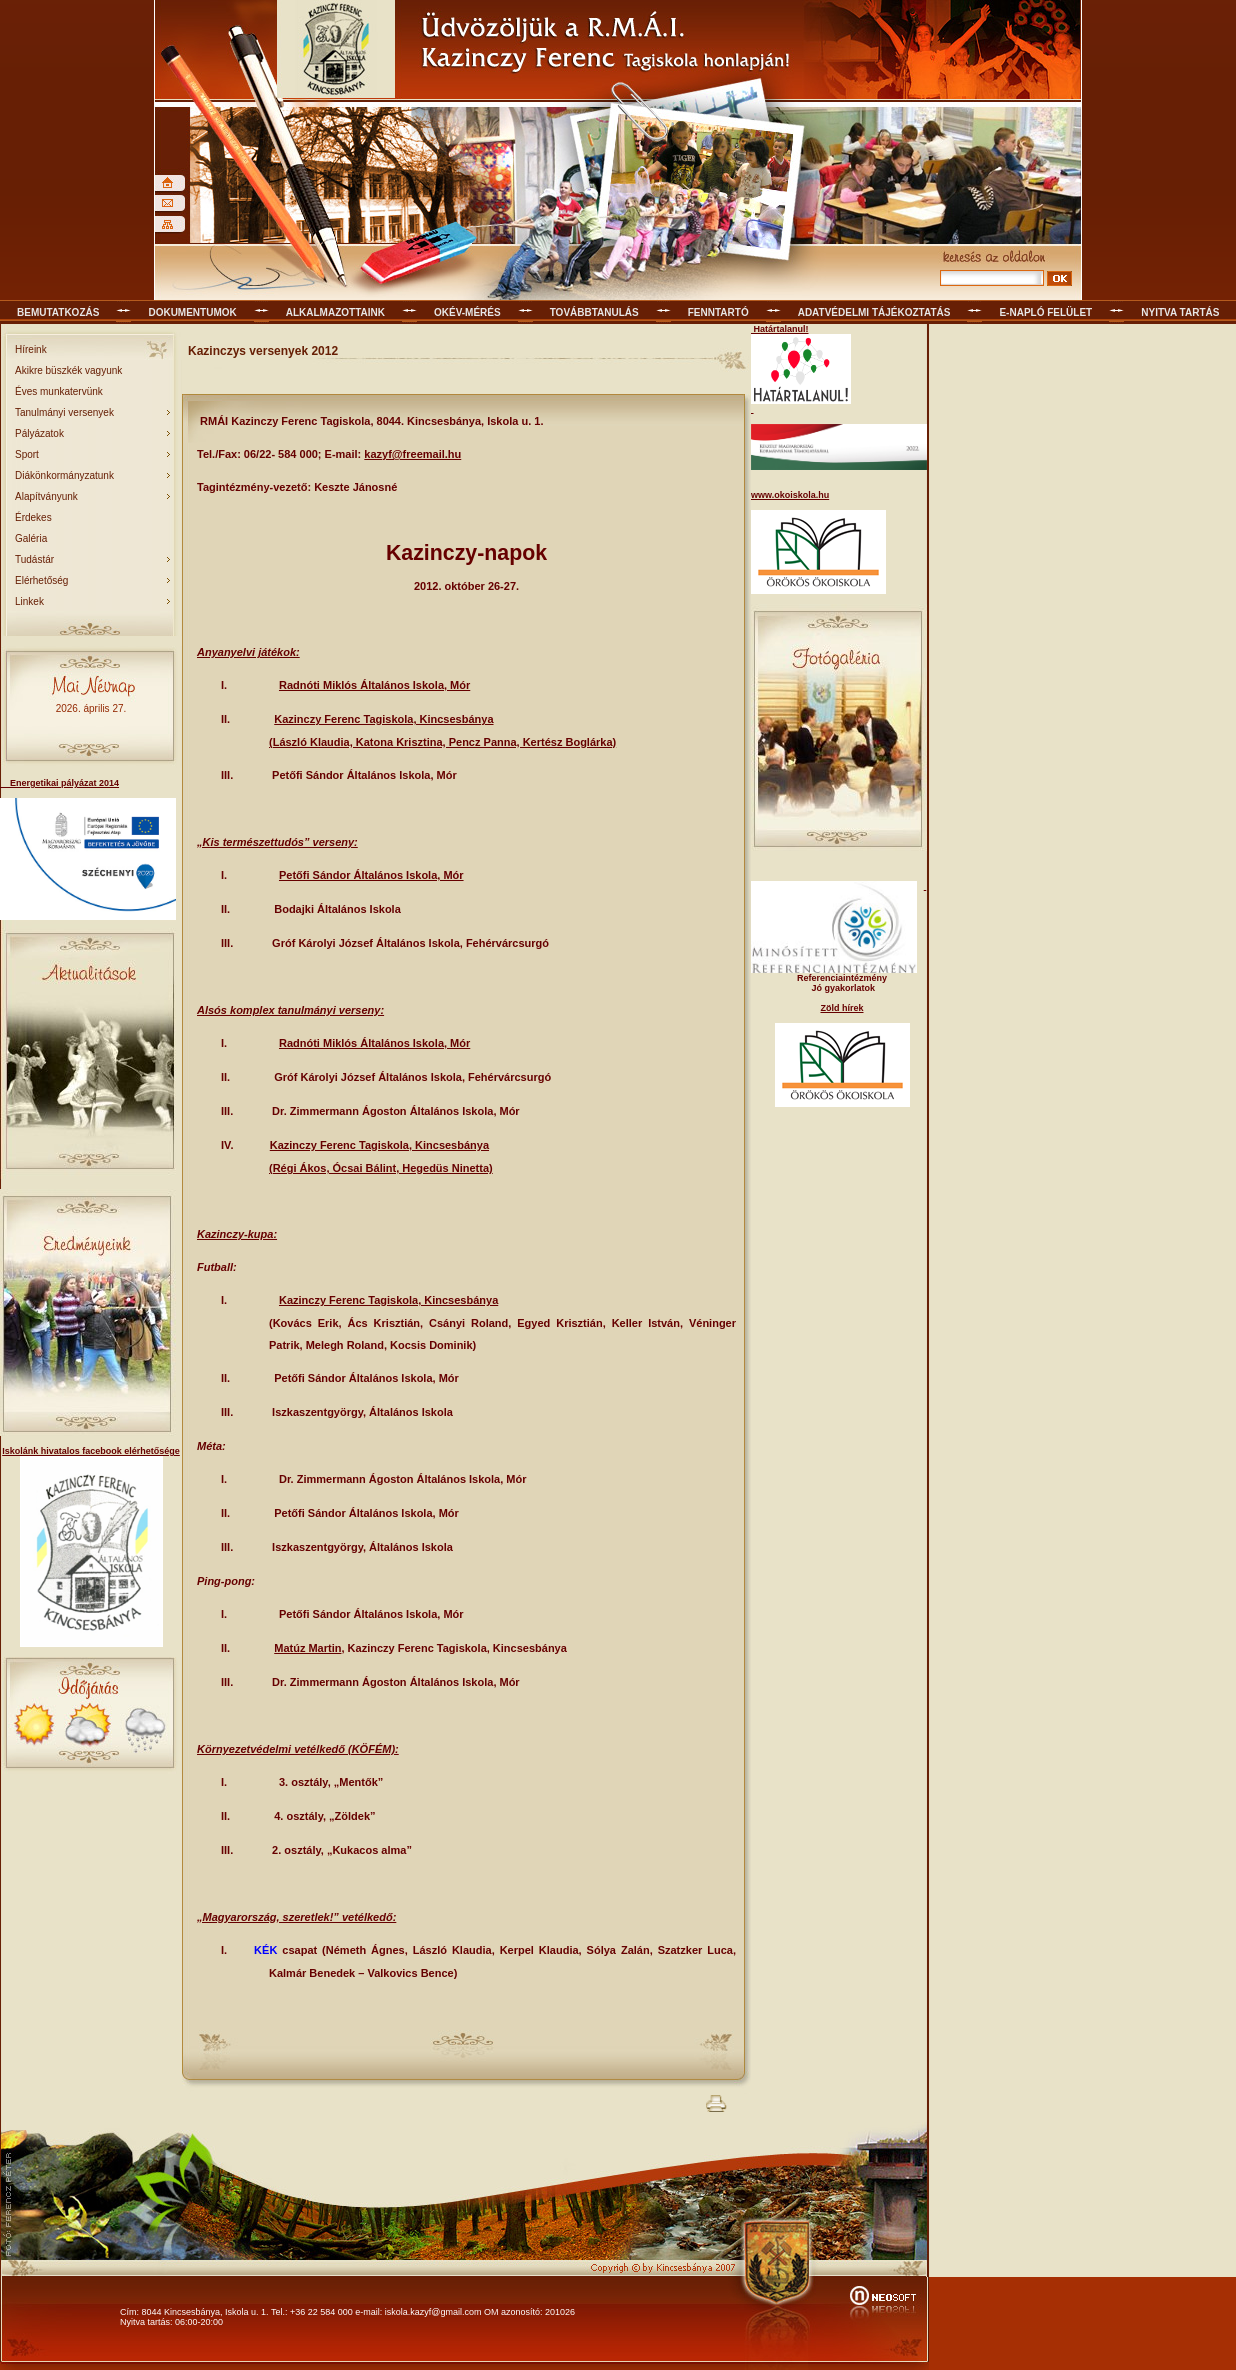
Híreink (31, 349)
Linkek (29, 601)
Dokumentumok (192, 312)
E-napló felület (1045, 312)
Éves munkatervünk (59, 391)
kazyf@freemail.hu (412, 454)
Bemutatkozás (58, 312)
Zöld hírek (841, 1008)
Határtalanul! (780, 329)
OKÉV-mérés (467, 312)
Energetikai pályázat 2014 (59, 783)
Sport (27, 454)
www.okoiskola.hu (790, 495)
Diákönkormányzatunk (64, 475)
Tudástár (34, 559)
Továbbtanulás (594, 312)
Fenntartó (718, 312)
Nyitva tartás (1180, 312)
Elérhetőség (41, 580)
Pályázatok (39, 433)
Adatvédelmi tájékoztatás (874, 312)
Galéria (31, 538)
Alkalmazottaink (335, 312)
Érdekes (33, 517)
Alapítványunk (46, 496)
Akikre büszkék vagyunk (68, 370)
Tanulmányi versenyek (64, 412)
